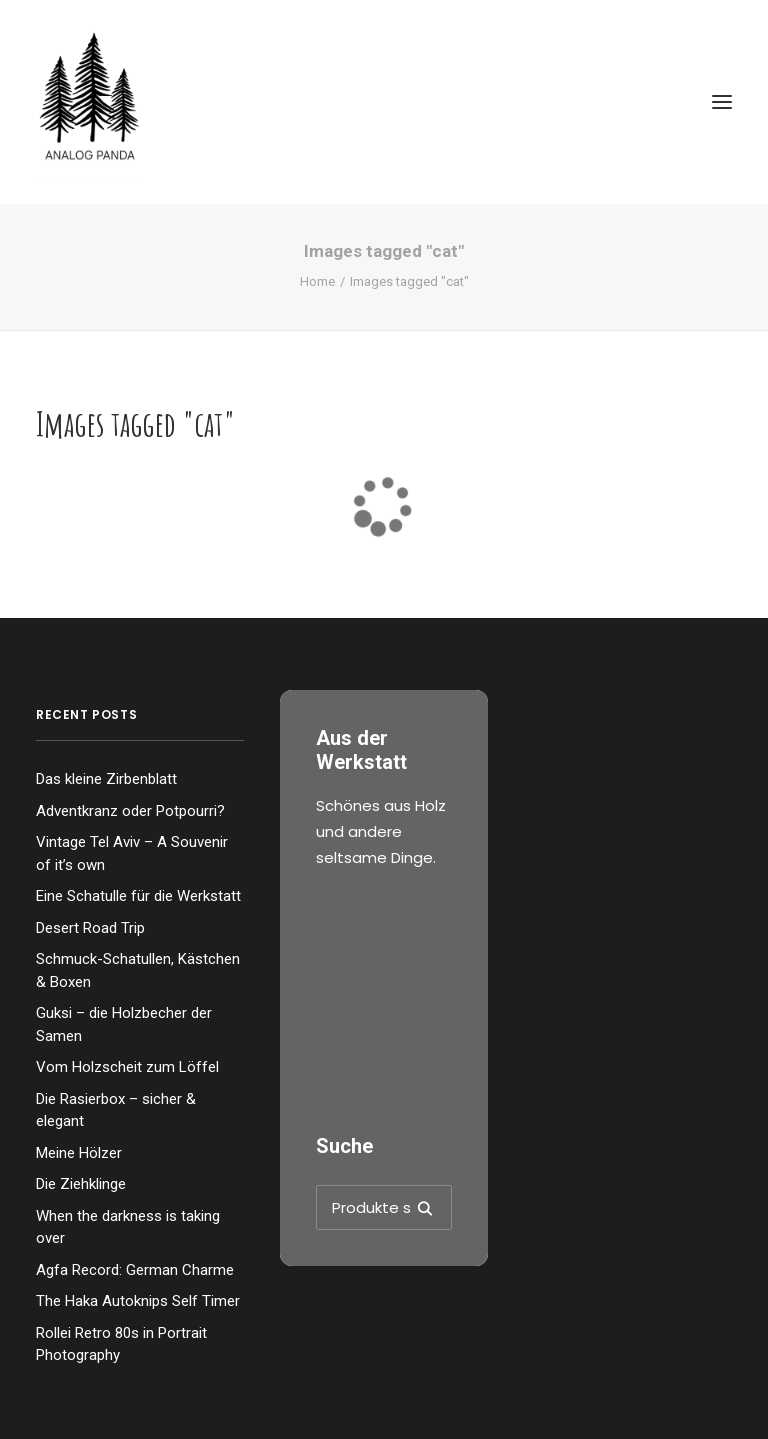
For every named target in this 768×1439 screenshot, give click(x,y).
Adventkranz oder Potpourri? (130, 811)
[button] (722, 102)
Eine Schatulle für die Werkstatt (138, 896)
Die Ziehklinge (81, 1184)
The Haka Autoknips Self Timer (138, 1301)
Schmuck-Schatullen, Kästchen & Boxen (138, 970)
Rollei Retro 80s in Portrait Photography (121, 1344)
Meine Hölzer (79, 1153)
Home (317, 281)
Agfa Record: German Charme (135, 1270)
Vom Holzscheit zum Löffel (127, 1067)
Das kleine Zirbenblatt (106, 779)
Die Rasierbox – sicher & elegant (116, 1110)
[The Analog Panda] (384, 102)
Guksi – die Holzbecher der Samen (124, 1024)
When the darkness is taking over (128, 1227)
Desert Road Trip (90, 928)
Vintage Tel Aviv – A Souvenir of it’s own (132, 853)
